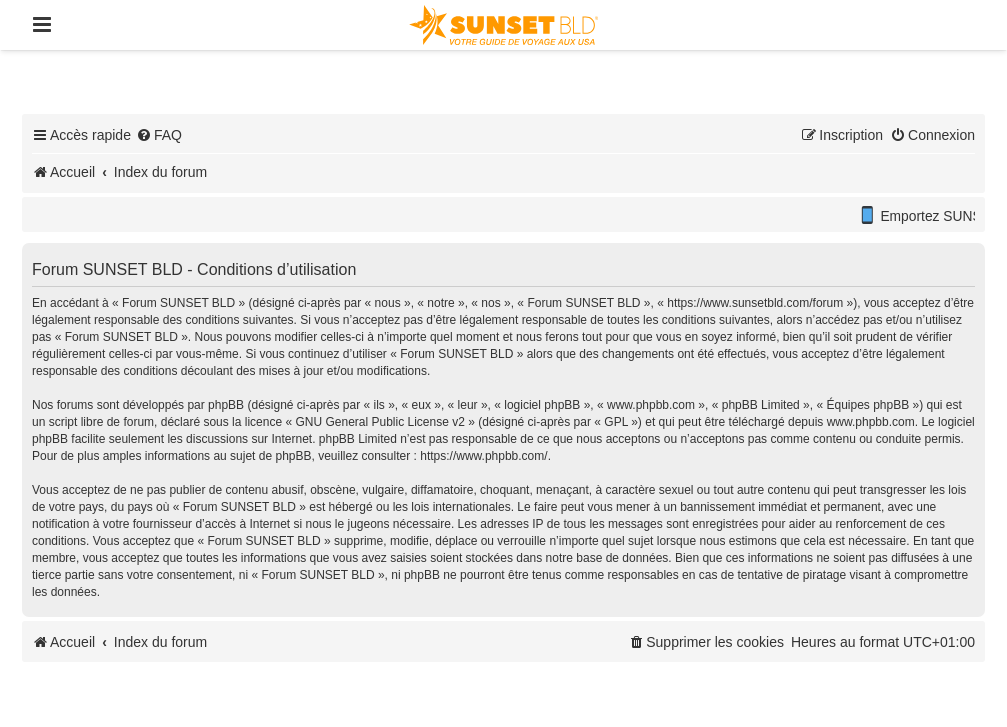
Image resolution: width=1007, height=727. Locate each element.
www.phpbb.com (871, 422)
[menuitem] (159, 135)
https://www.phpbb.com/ (483, 456)
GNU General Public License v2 (379, 422)
